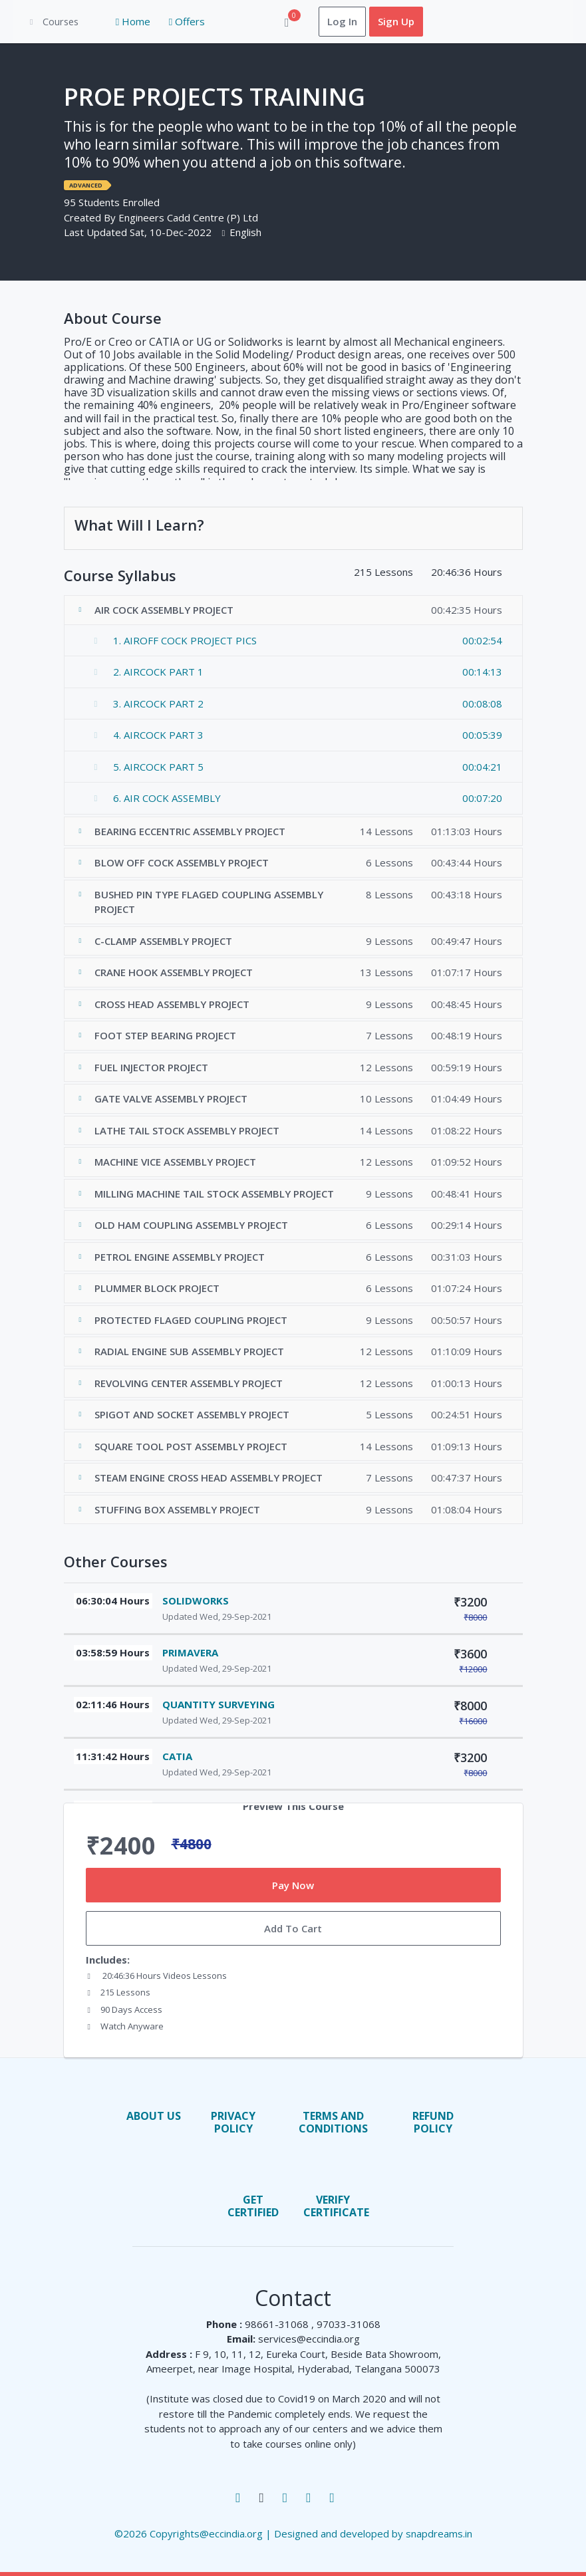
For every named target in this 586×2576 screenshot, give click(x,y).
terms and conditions (333, 2122)
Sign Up (381, 22)
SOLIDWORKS (195, 1601)
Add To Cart (293, 1929)
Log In (328, 22)
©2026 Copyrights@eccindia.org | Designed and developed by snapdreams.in (293, 2534)
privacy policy (233, 2122)
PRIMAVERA (190, 1653)
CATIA (177, 1756)
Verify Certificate (336, 2206)
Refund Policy (433, 2122)
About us (153, 2116)
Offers (172, 22)
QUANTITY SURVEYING (218, 1705)
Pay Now (293, 1885)
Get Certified (253, 2206)
